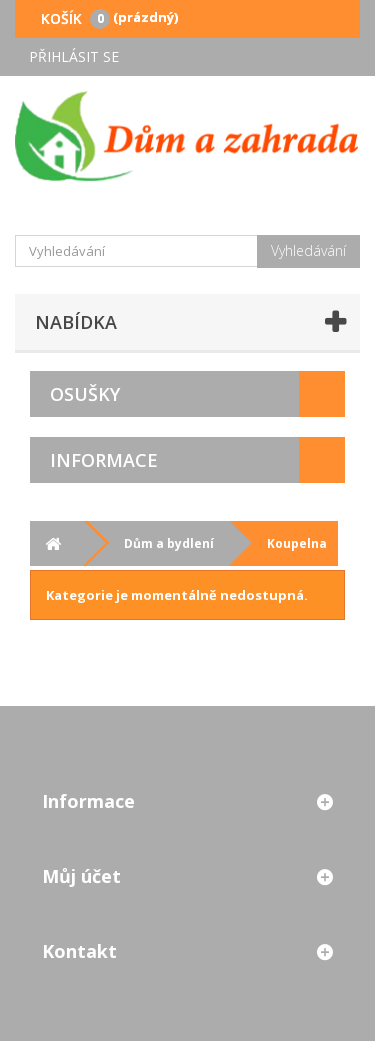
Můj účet (81, 876)
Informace (104, 460)
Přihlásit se (74, 56)
